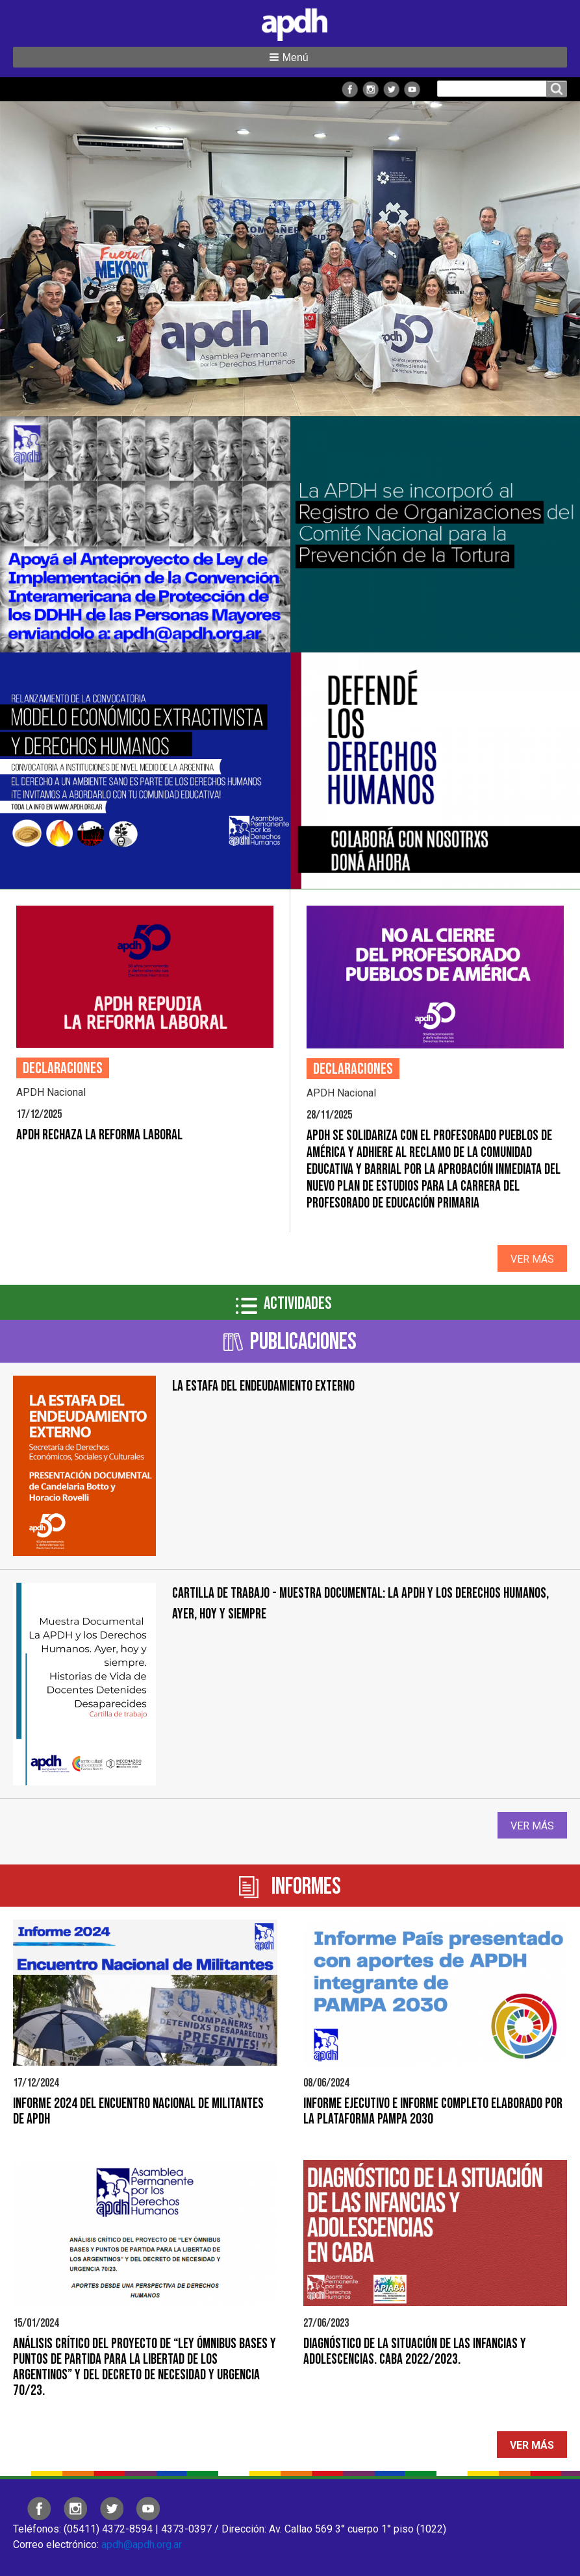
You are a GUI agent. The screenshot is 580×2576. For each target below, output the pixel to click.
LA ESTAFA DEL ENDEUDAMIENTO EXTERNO (263, 1386)
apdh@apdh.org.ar (141, 2544)
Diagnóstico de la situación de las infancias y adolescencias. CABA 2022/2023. (414, 2351)
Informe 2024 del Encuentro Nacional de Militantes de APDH (138, 2111)
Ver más (532, 1259)
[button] (290, 57)
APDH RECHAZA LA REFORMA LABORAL (99, 1135)
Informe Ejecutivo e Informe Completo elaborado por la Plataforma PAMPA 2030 (432, 2111)
